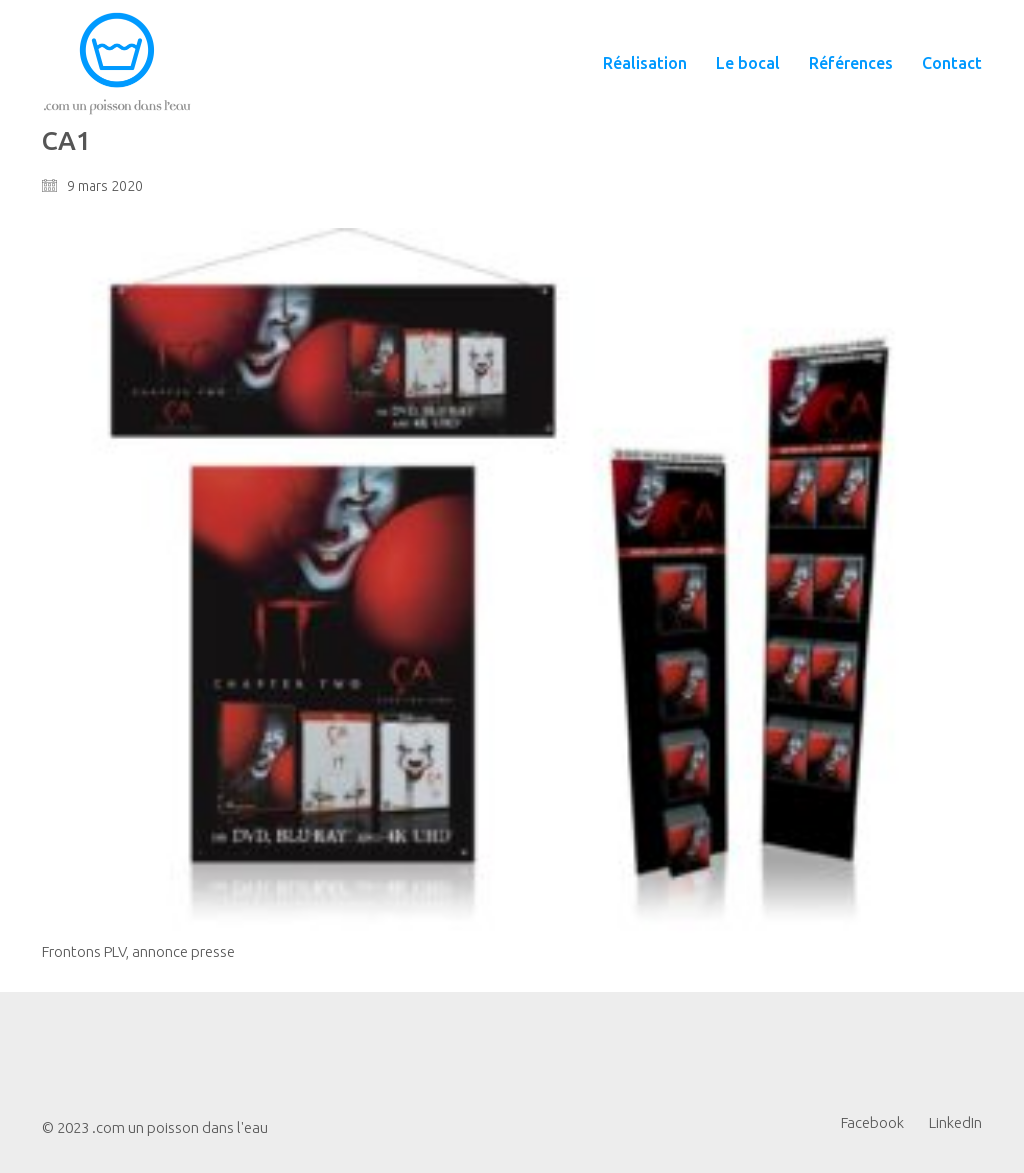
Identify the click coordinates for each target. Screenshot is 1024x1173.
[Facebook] (872, 1123)
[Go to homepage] (117, 63)
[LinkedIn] (955, 1123)
